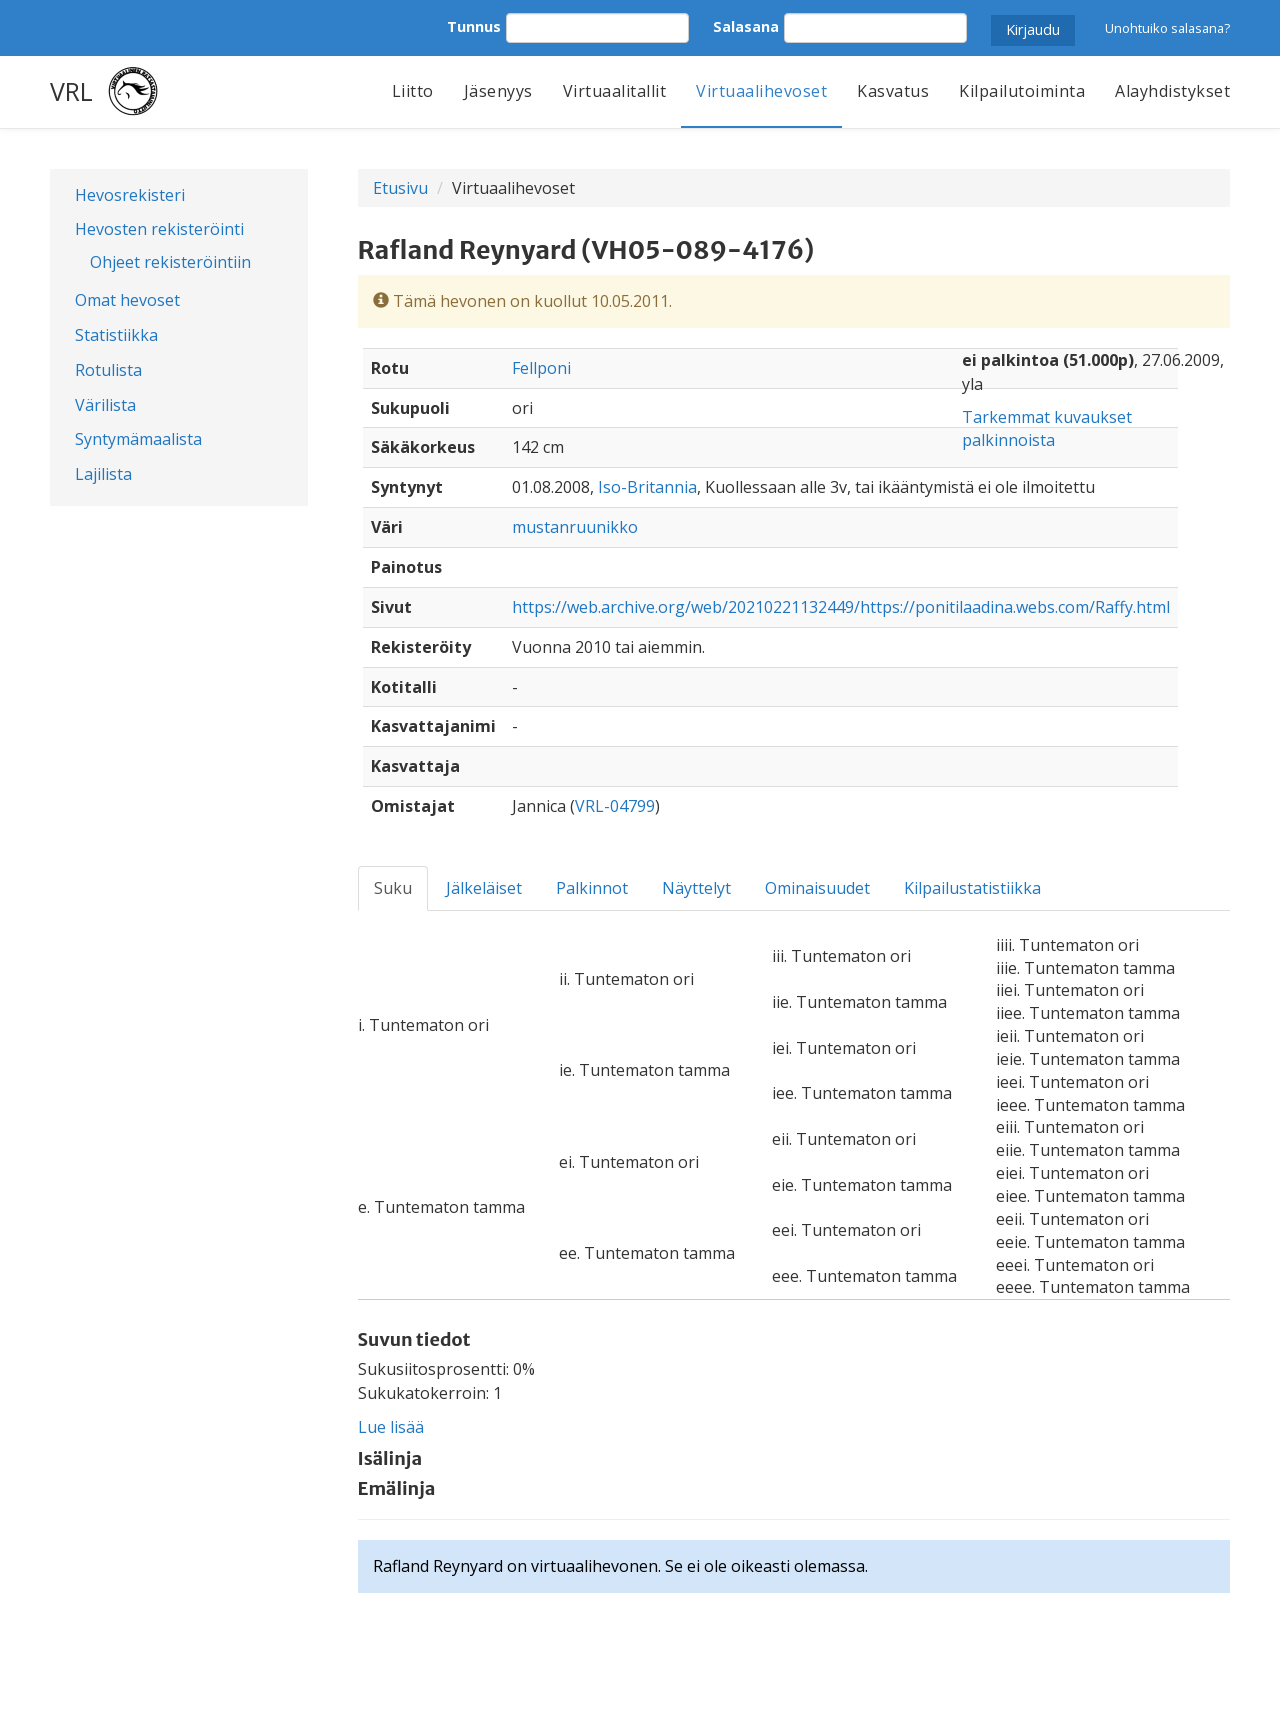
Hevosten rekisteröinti (159, 229)
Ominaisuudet (817, 888)
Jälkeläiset (484, 888)
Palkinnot (592, 888)
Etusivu (400, 188)
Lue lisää (391, 1427)
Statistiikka (116, 335)
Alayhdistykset (1172, 91)
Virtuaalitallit (615, 91)
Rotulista (108, 370)
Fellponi (541, 368)
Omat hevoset (127, 300)
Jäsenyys (498, 91)
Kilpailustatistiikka (972, 888)
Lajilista (103, 474)
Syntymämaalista (138, 439)
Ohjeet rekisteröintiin (170, 262)
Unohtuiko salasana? (1167, 28)
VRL (71, 91)
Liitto (413, 91)
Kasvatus (893, 91)
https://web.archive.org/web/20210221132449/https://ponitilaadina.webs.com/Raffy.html (841, 607)
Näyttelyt (696, 888)
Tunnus (474, 26)
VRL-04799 (615, 806)
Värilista (105, 405)
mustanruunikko (575, 527)
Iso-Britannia (647, 487)
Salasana (746, 26)
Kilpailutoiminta (1022, 91)
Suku (393, 888)
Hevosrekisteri (130, 195)
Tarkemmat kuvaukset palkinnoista (1047, 428)
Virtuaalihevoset (761, 91)
